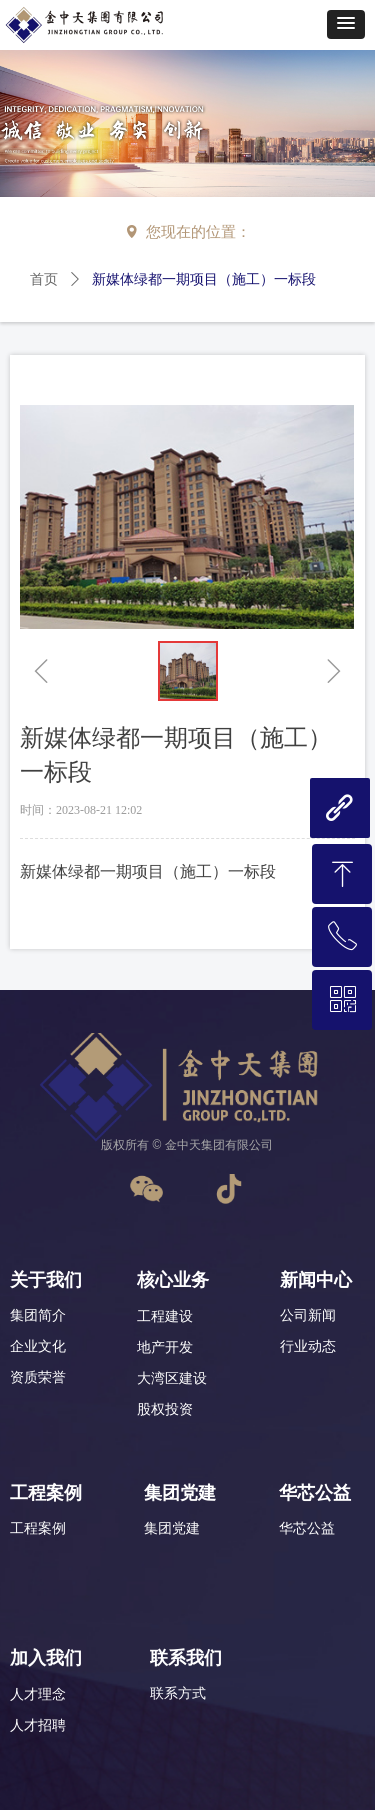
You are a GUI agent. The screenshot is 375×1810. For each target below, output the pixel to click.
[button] (346, 24)
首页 (44, 279)
